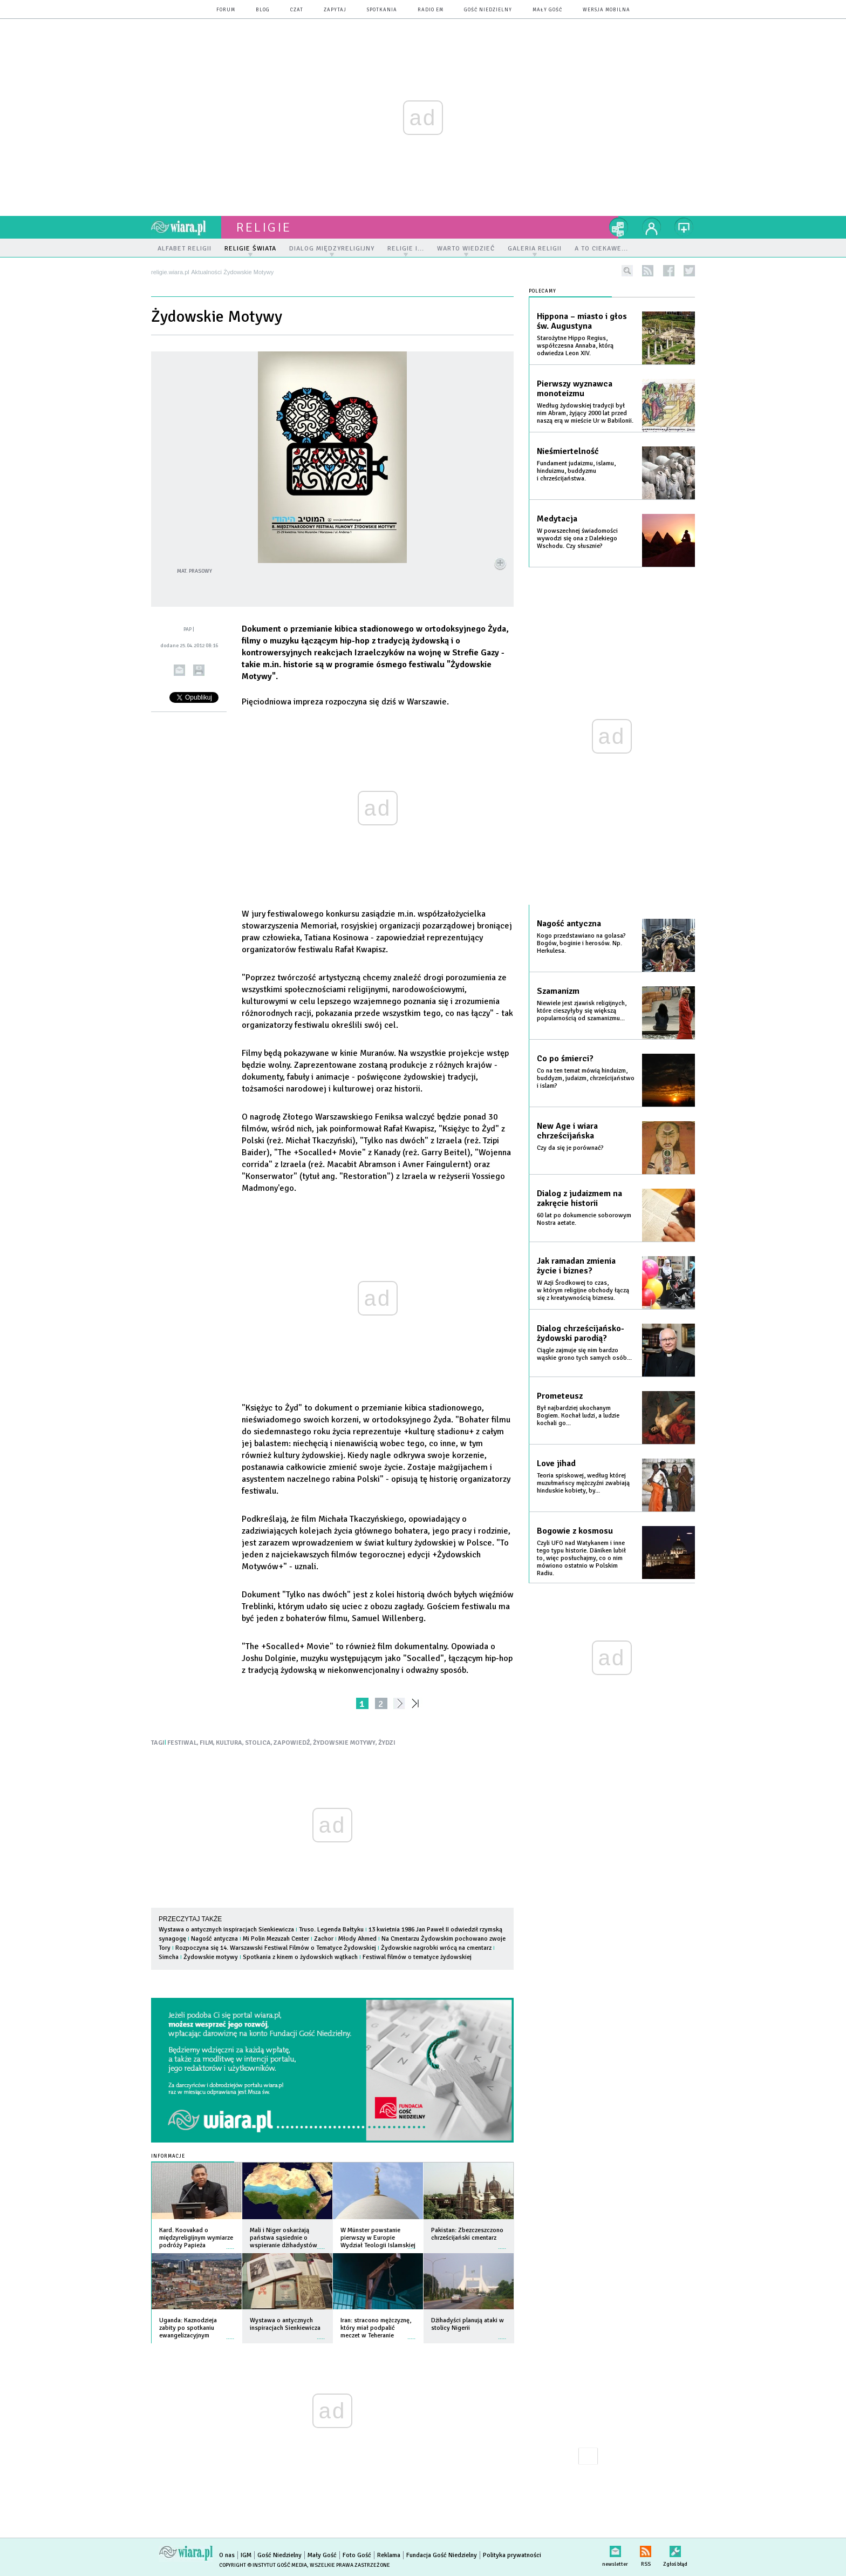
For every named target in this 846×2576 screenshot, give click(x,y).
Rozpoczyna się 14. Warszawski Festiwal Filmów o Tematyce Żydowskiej (275, 1948)
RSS (645, 2549)
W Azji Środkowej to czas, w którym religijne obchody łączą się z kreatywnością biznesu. (583, 1290)
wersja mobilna (606, 10)
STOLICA (258, 1743)
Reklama (388, 2555)
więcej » (230, 2243)
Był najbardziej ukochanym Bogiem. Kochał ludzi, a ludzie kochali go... (578, 1415)
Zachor (323, 1939)
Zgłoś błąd (675, 2549)
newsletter (615, 2549)
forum (225, 10)
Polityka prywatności (512, 2555)
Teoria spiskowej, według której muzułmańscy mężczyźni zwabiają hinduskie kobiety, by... (583, 1483)
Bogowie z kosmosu (575, 1531)
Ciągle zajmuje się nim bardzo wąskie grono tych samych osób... (584, 1354)
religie (263, 227)
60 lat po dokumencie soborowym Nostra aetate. (584, 1219)
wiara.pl (186, 227)
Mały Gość (547, 10)
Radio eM (431, 10)
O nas (227, 2555)
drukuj (198, 670)
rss (647, 270)
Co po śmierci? (565, 1058)
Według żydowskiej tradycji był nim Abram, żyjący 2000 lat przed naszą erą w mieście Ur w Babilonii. (585, 413)
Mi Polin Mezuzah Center (276, 1939)
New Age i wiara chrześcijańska (567, 1131)
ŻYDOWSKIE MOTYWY (344, 1743)
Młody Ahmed (357, 1939)
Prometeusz (560, 1396)
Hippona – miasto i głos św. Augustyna (582, 321)
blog (263, 10)
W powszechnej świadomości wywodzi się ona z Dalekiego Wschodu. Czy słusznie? (577, 538)
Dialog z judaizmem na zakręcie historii (579, 1198)
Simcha (169, 1957)
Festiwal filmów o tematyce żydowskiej (417, 1957)
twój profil (651, 227)
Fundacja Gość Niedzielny (441, 2555)
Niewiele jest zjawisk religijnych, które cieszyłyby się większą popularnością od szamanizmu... (581, 1010)
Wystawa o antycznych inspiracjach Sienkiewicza (226, 1930)
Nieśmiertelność (568, 451)
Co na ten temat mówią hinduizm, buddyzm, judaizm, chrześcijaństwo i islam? (585, 1078)
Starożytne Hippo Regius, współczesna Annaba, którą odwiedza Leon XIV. (575, 345)
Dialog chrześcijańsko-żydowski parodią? (580, 1333)
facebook (668, 270)
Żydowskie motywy (210, 1957)
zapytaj (335, 10)
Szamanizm (558, 991)
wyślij (179, 670)
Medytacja (557, 519)
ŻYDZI (386, 1743)
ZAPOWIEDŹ (292, 1743)
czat (296, 10)
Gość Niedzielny (488, 10)
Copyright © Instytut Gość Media (263, 2565)
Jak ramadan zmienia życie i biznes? (576, 1266)
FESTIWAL (182, 1743)
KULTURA (229, 1743)
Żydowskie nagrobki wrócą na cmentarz (436, 1948)
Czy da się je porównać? (570, 1148)
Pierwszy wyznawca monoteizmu (574, 388)
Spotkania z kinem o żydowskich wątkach (300, 1957)
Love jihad (556, 1463)
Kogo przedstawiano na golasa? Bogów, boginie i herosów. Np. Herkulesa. (581, 943)
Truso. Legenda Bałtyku (331, 1930)
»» (417, 1703)
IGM (246, 2555)
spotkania (382, 10)
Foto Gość (357, 2555)
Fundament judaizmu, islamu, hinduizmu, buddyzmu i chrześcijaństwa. (576, 471)
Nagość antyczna (214, 1939)
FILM (206, 1743)
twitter (689, 270)
